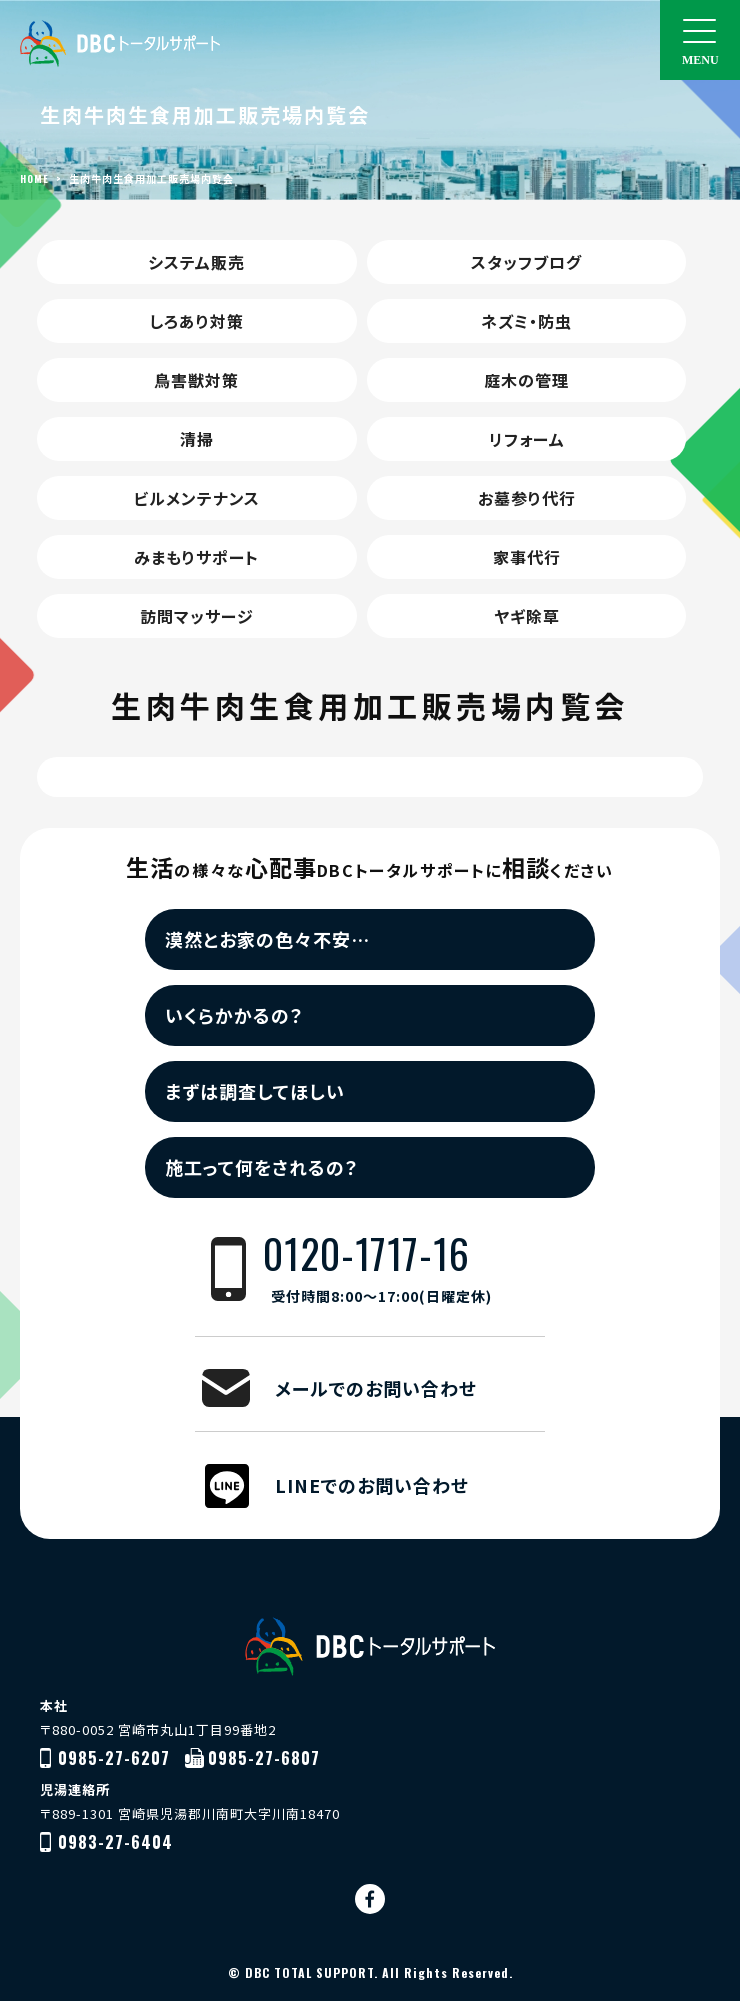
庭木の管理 (526, 380)
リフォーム (527, 439)
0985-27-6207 (114, 1758)
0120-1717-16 (404, 1269)
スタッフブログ (526, 262)
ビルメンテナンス (196, 498)
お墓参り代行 (527, 498)
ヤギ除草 (527, 616)
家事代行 (527, 557)
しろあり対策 (196, 321)
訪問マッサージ (197, 616)
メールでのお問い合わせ (376, 1388)
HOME (34, 178)
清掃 (197, 439)
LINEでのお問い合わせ (372, 1485)
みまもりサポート (196, 557)
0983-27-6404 (115, 1842)
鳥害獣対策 (196, 380)
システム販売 (196, 262)
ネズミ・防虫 (526, 321)
